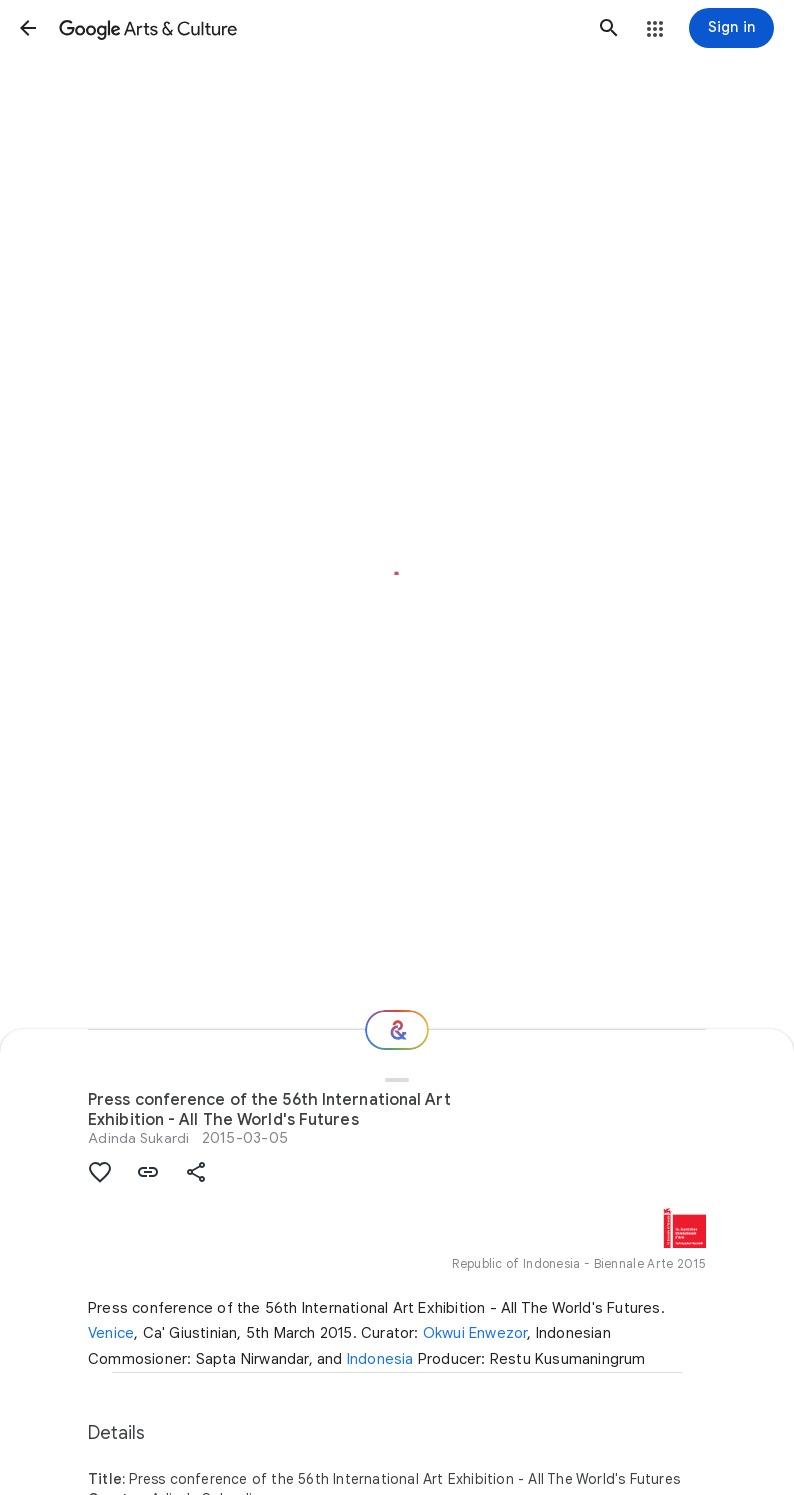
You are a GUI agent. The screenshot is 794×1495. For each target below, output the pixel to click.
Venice (111, 1333)
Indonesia (380, 1359)
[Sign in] (731, 28)
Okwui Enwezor (475, 1333)
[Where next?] (397, 1030)
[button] (28, 28)
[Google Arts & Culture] (318, 28)
